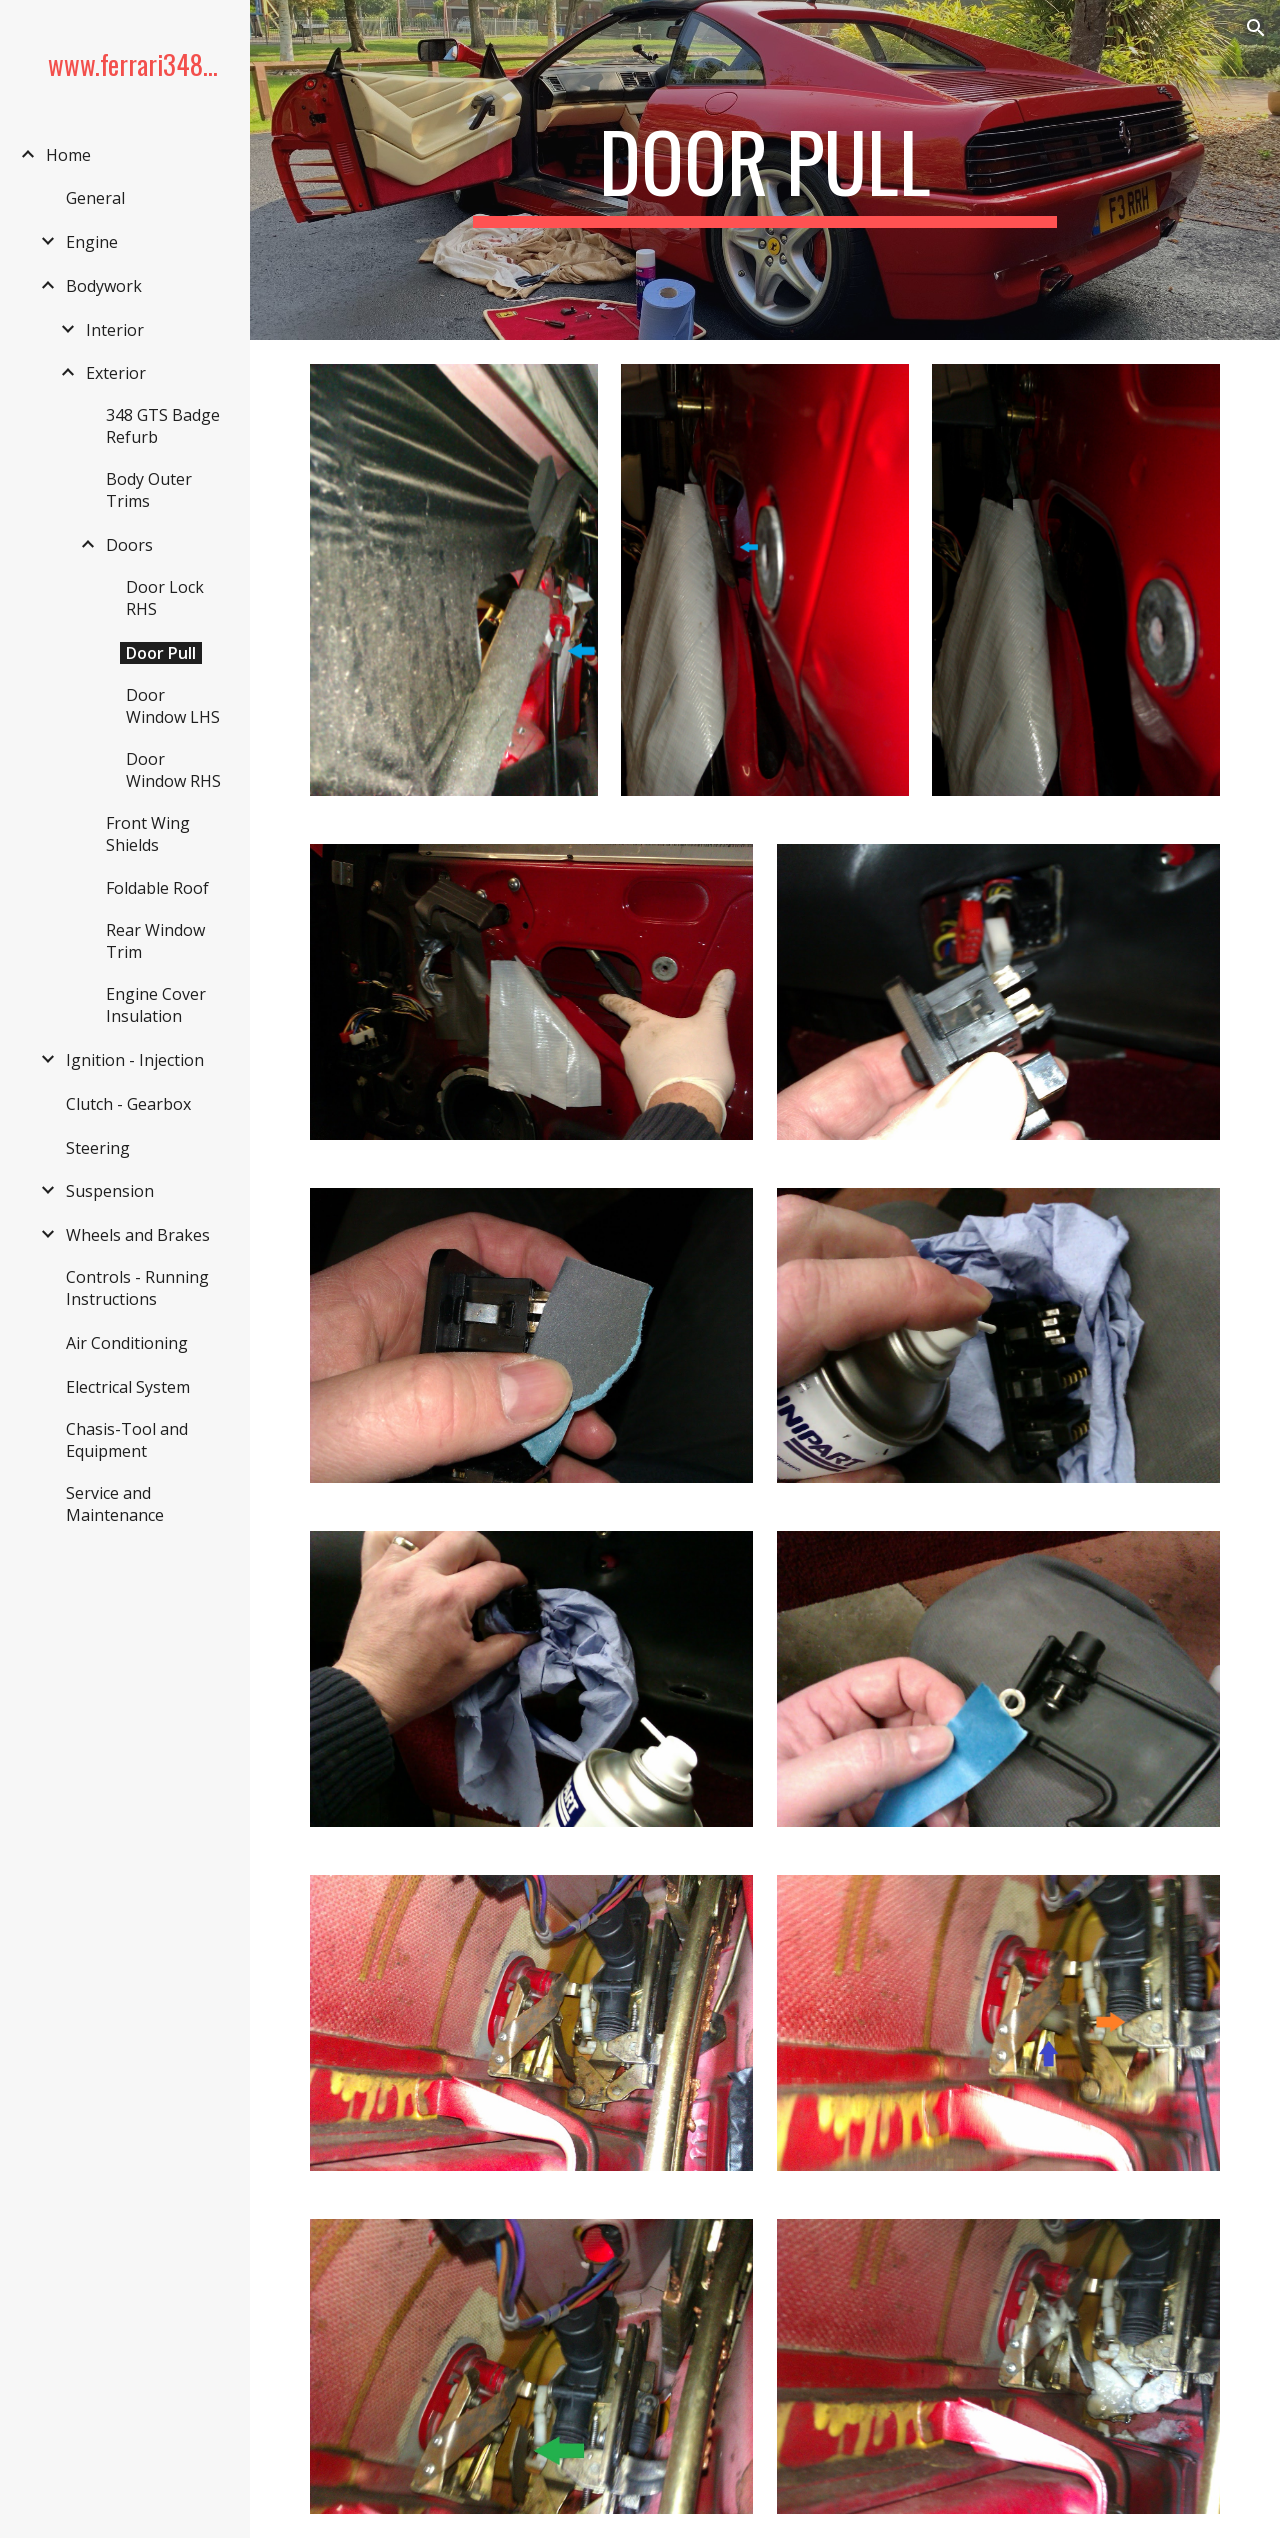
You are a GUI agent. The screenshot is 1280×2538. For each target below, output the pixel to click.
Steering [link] (98, 1148)
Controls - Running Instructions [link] (137, 1288)
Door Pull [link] (161, 653)
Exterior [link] (116, 373)
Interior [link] (115, 330)
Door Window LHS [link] (173, 706)
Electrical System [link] (128, 1387)
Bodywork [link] (104, 286)
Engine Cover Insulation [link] (156, 1005)
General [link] (95, 198)
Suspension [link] (110, 1191)
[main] (764, 170)
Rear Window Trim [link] (155, 941)
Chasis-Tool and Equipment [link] (127, 1440)
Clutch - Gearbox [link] (128, 1104)
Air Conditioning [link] (127, 1343)
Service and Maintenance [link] (115, 1504)
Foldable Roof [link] (157, 888)
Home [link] (68, 155)
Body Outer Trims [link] (149, 490)
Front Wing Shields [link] (148, 834)
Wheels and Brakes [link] (138, 1235)
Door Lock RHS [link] (165, 598)
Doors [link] (129, 545)
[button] (1256, 28)
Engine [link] (92, 242)
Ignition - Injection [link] (135, 1060)
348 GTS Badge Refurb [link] (163, 426)
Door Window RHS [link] (173, 770)
